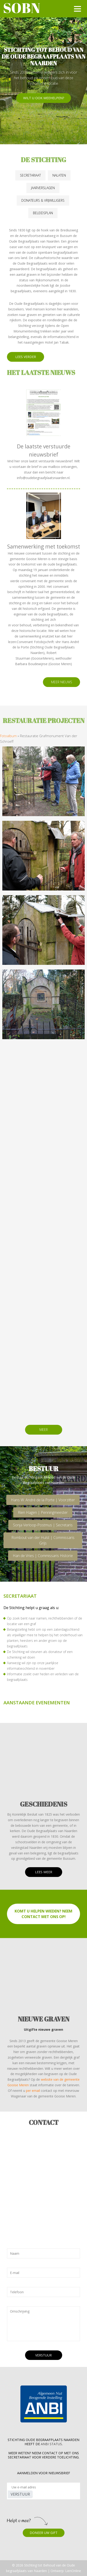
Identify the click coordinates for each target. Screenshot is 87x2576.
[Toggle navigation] (76, 8)
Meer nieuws (61, 682)
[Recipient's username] (43, 2487)
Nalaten (59, 175)
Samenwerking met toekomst (43, 546)
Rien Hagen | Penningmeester (43, 1512)
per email (33, 2090)
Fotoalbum (8, 735)
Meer (43, 1429)
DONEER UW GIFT (44, 2532)
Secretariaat (30, 175)
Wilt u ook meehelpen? (43, 98)
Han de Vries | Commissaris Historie (43, 1555)
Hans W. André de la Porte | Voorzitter (43, 1499)
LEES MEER (43, 1872)
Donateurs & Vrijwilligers (42, 200)
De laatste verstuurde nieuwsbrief (43, 450)
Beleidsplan (43, 213)
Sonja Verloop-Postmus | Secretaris (43, 1525)
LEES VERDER (25, 357)
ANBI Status (51, 2444)
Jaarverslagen (43, 188)
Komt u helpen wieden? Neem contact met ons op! (43, 1914)
